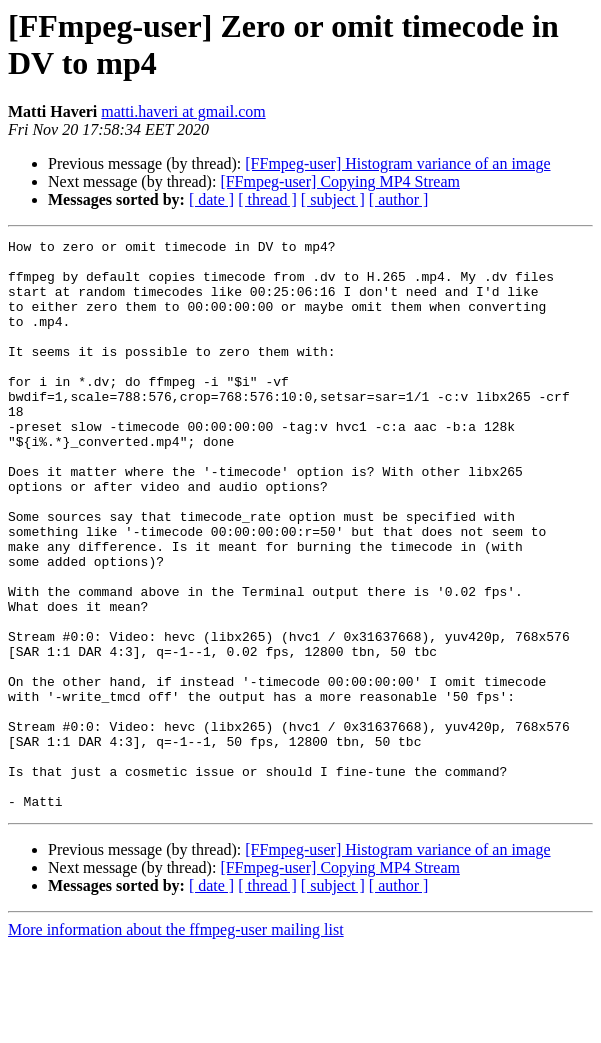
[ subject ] (333, 199)
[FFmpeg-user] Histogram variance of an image (397, 163)
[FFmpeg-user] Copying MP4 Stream (340, 181)
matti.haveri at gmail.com (183, 111)
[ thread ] (267, 199)
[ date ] (211, 199)
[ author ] (399, 199)
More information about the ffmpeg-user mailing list (176, 1025)
